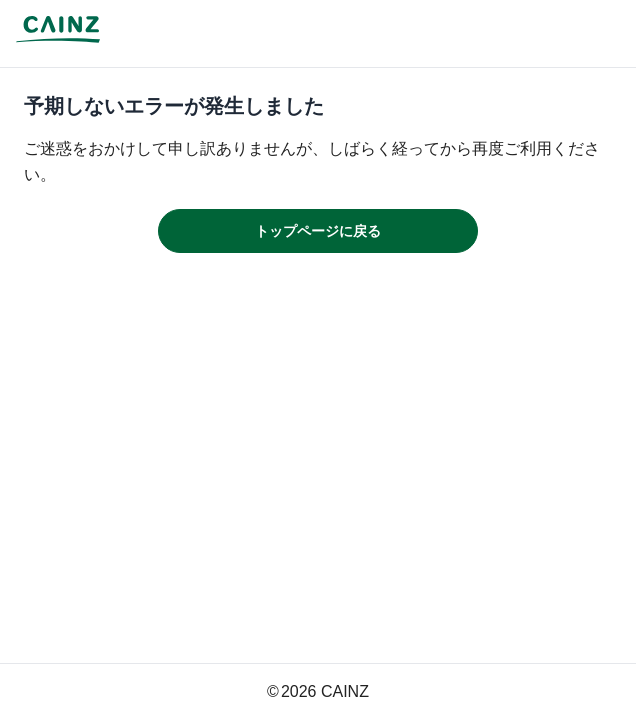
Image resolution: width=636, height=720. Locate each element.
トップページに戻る (318, 231)
